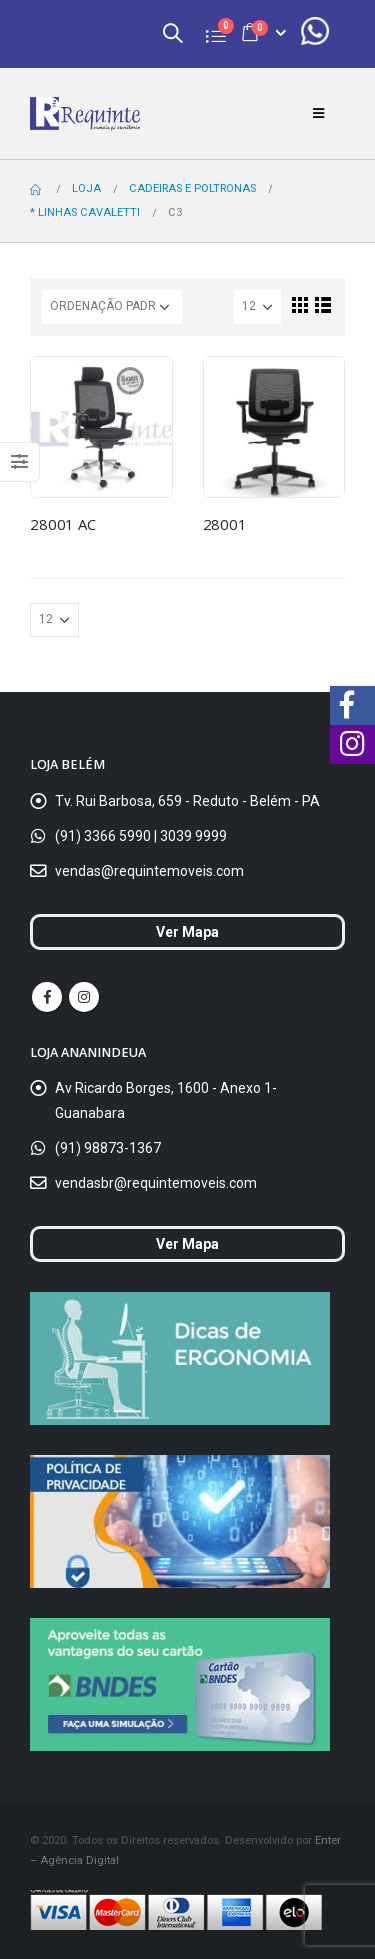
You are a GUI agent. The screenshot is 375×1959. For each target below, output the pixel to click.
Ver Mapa (187, 932)
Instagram (84, 997)
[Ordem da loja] (112, 307)
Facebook (47, 997)
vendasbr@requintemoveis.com (156, 1183)
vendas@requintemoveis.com (149, 871)
